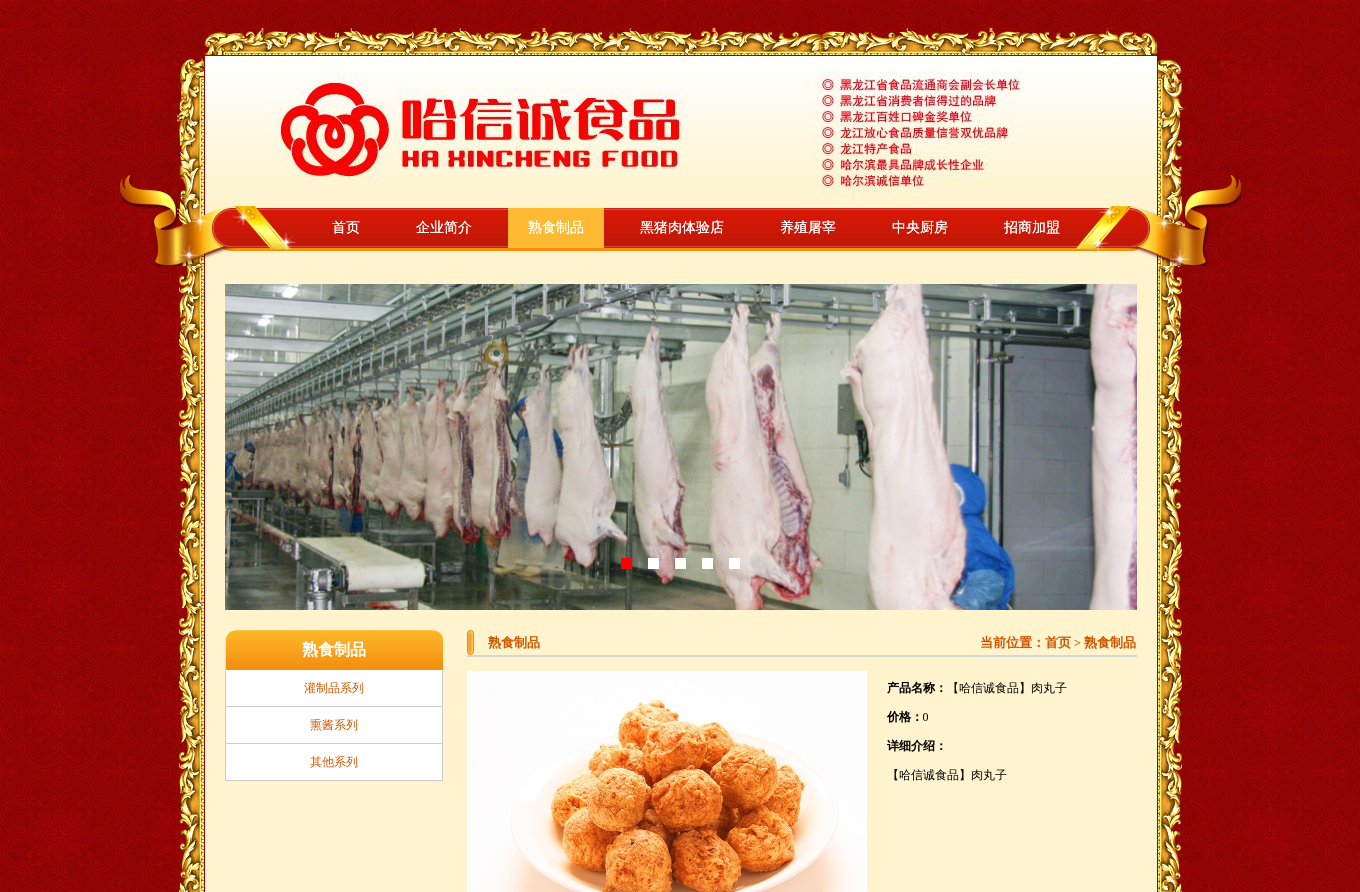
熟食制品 (556, 227)
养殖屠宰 (808, 227)
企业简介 (444, 227)
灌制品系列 (334, 688)
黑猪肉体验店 (682, 227)
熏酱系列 (334, 725)
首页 (346, 227)
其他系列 (334, 762)
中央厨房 (920, 227)
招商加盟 (1032, 227)
